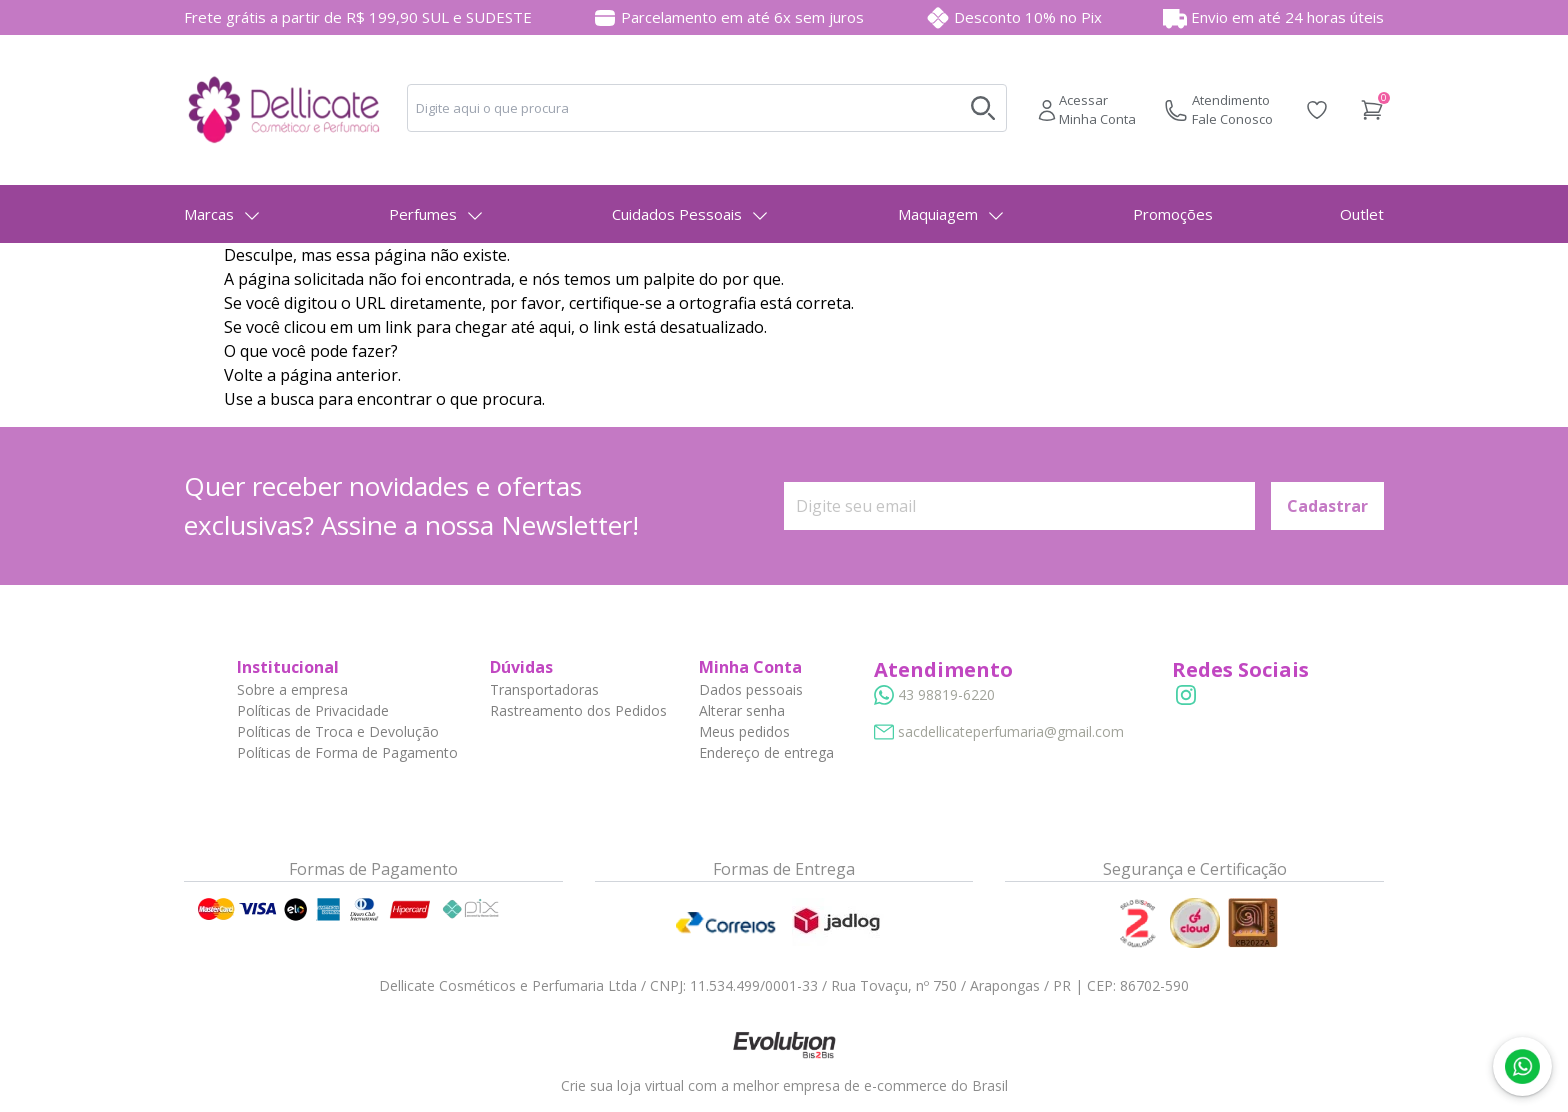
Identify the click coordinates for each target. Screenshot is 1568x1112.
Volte (243, 375)
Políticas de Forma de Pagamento (347, 752)
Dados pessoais (751, 689)
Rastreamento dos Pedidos (578, 710)
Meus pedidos (744, 731)
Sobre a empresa (292, 689)
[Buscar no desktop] (983, 108)
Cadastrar (1327, 506)
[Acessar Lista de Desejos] (1317, 110)
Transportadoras (544, 689)
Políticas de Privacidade (313, 710)
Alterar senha (742, 710)
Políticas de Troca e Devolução (338, 731)
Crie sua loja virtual (622, 1085)
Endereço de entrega (766, 752)
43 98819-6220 (946, 694)
